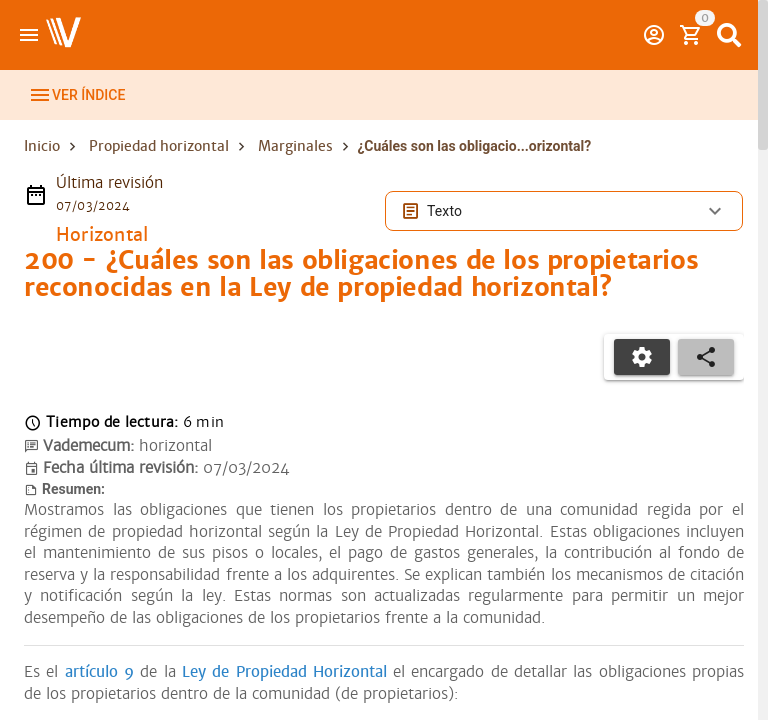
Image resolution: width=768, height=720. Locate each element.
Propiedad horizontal (159, 168)
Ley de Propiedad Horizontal (284, 694)
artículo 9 (99, 694)
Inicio (42, 168)
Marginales (295, 168)
